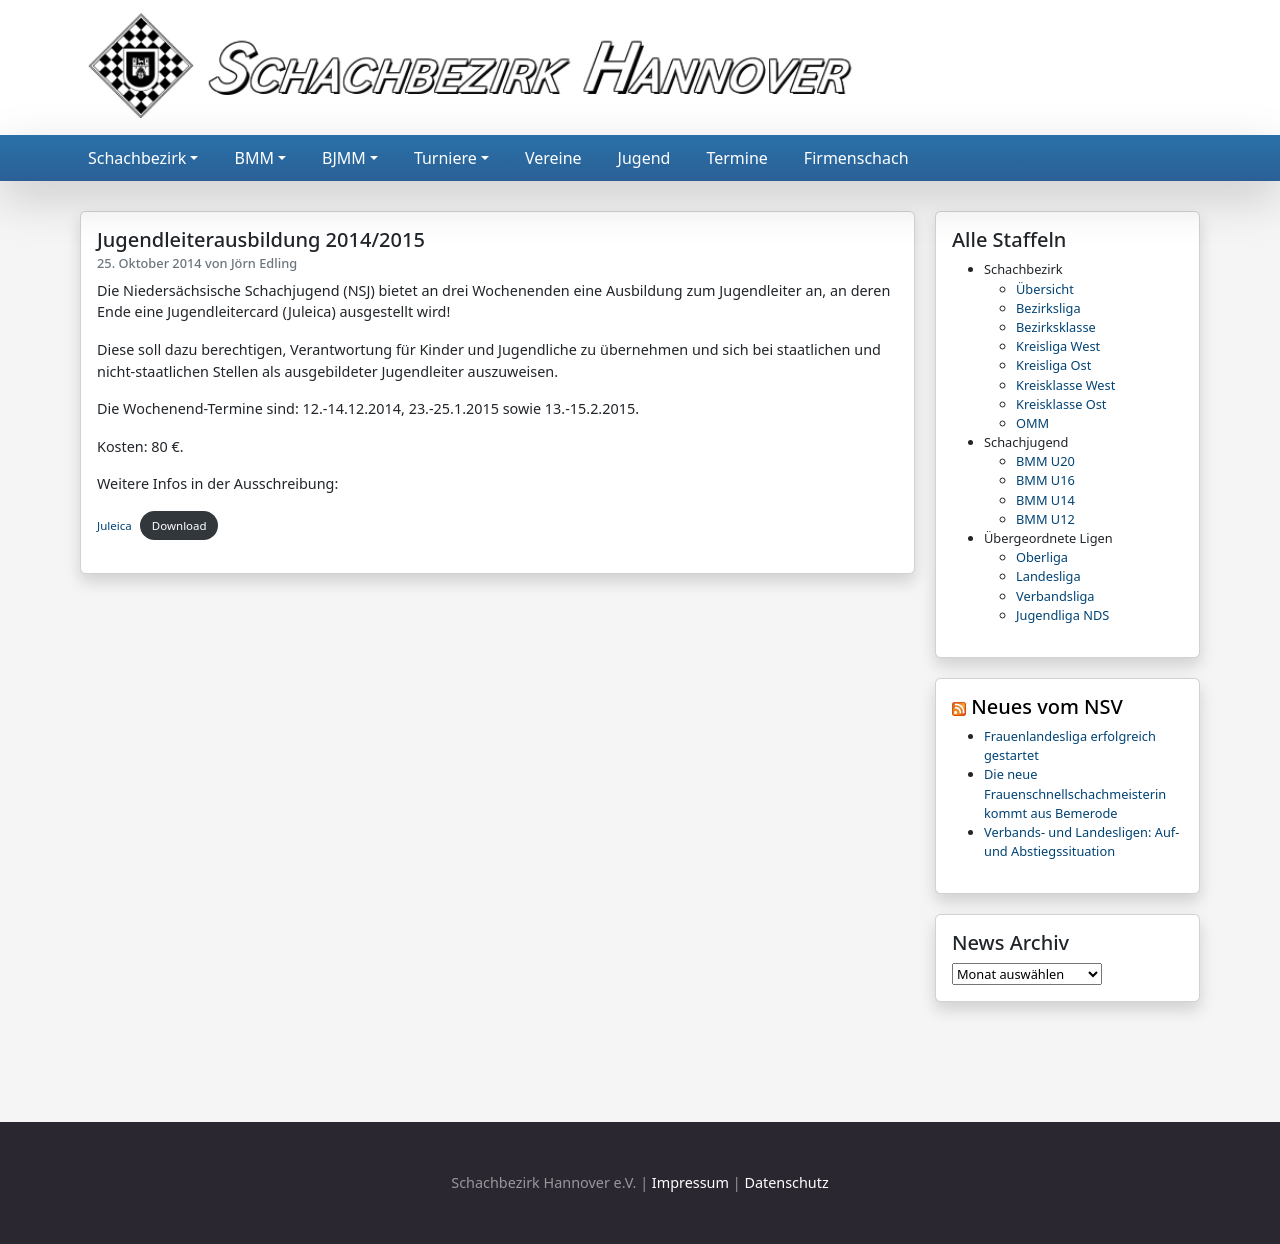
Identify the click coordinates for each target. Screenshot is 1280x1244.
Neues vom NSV (1047, 706)
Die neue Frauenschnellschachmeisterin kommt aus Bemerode (1075, 793)
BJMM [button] (344, 158)
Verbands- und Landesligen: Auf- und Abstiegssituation (1081, 841)
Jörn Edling (264, 263)
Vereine (553, 158)
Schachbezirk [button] (137, 158)
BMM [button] (253, 158)
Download (179, 525)
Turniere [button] (445, 158)
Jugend (644, 158)
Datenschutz (786, 1182)
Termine (736, 158)
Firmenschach (856, 158)
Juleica (114, 525)
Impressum (690, 1182)
